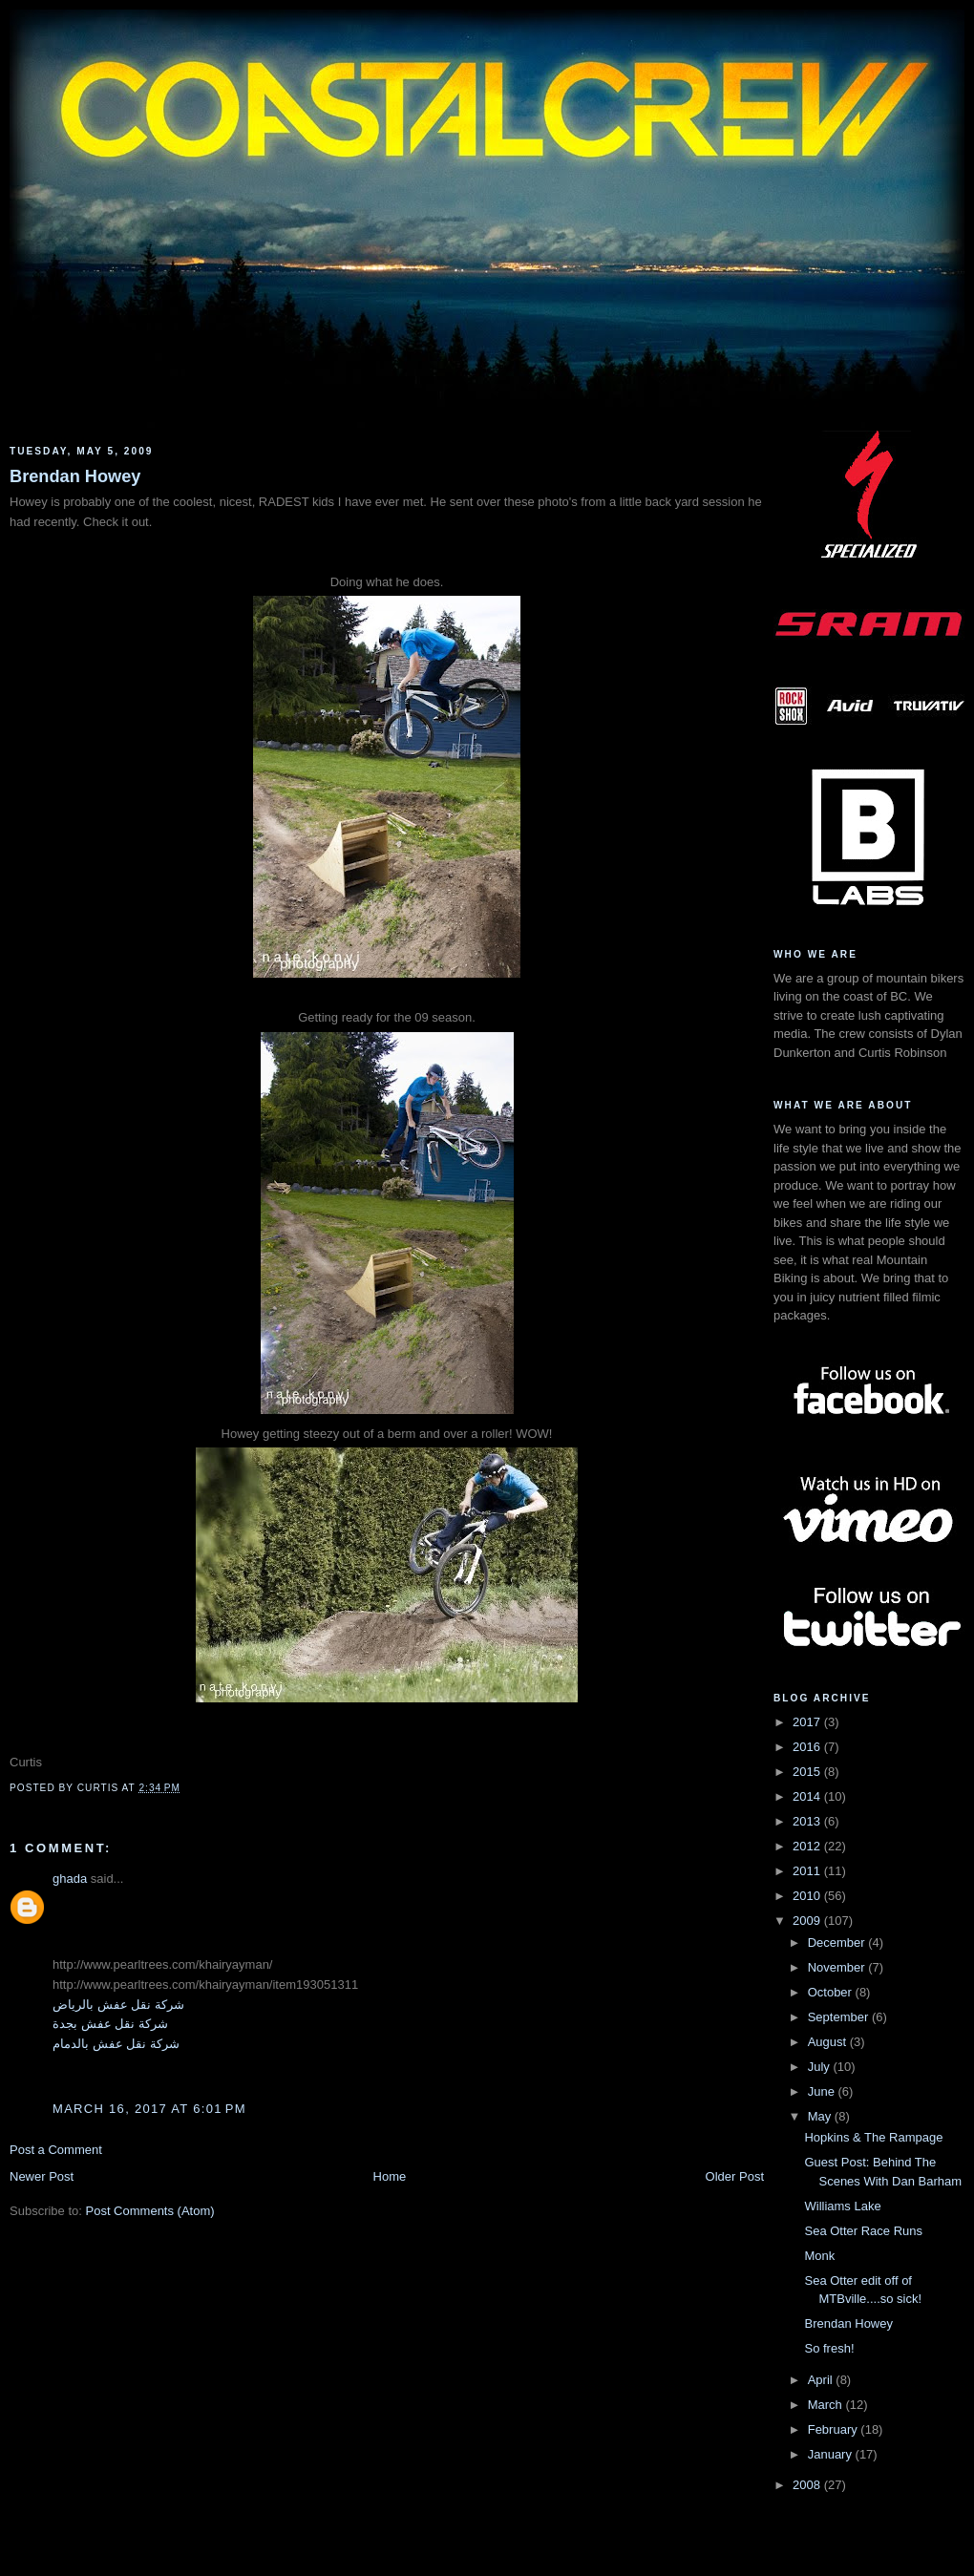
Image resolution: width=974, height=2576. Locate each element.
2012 (808, 1846)
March (827, 2404)
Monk (819, 2256)
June (823, 2091)
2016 (808, 1747)
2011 (808, 1871)
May (821, 2116)
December (838, 1942)
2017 (808, 1722)
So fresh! (829, 2348)
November (838, 1967)
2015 (808, 1771)
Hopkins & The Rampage (873, 2137)
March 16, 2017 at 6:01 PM (149, 2108)
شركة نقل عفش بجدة (110, 2023)
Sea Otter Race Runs (863, 2231)
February (834, 2429)
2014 (808, 1796)
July (821, 2066)
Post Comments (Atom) (150, 2211)
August (829, 2042)
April (822, 2380)
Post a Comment (56, 2150)
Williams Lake (842, 2206)
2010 (808, 1896)
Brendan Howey (75, 476)
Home (390, 2176)
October (832, 1992)
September (840, 2017)
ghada (70, 1878)
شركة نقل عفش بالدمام (116, 2044)
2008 (808, 2485)
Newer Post (42, 2176)
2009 (808, 1920)
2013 (808, 1821)
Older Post (735, 2176)
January (832, 2454)
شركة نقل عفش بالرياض (118, 2004)
